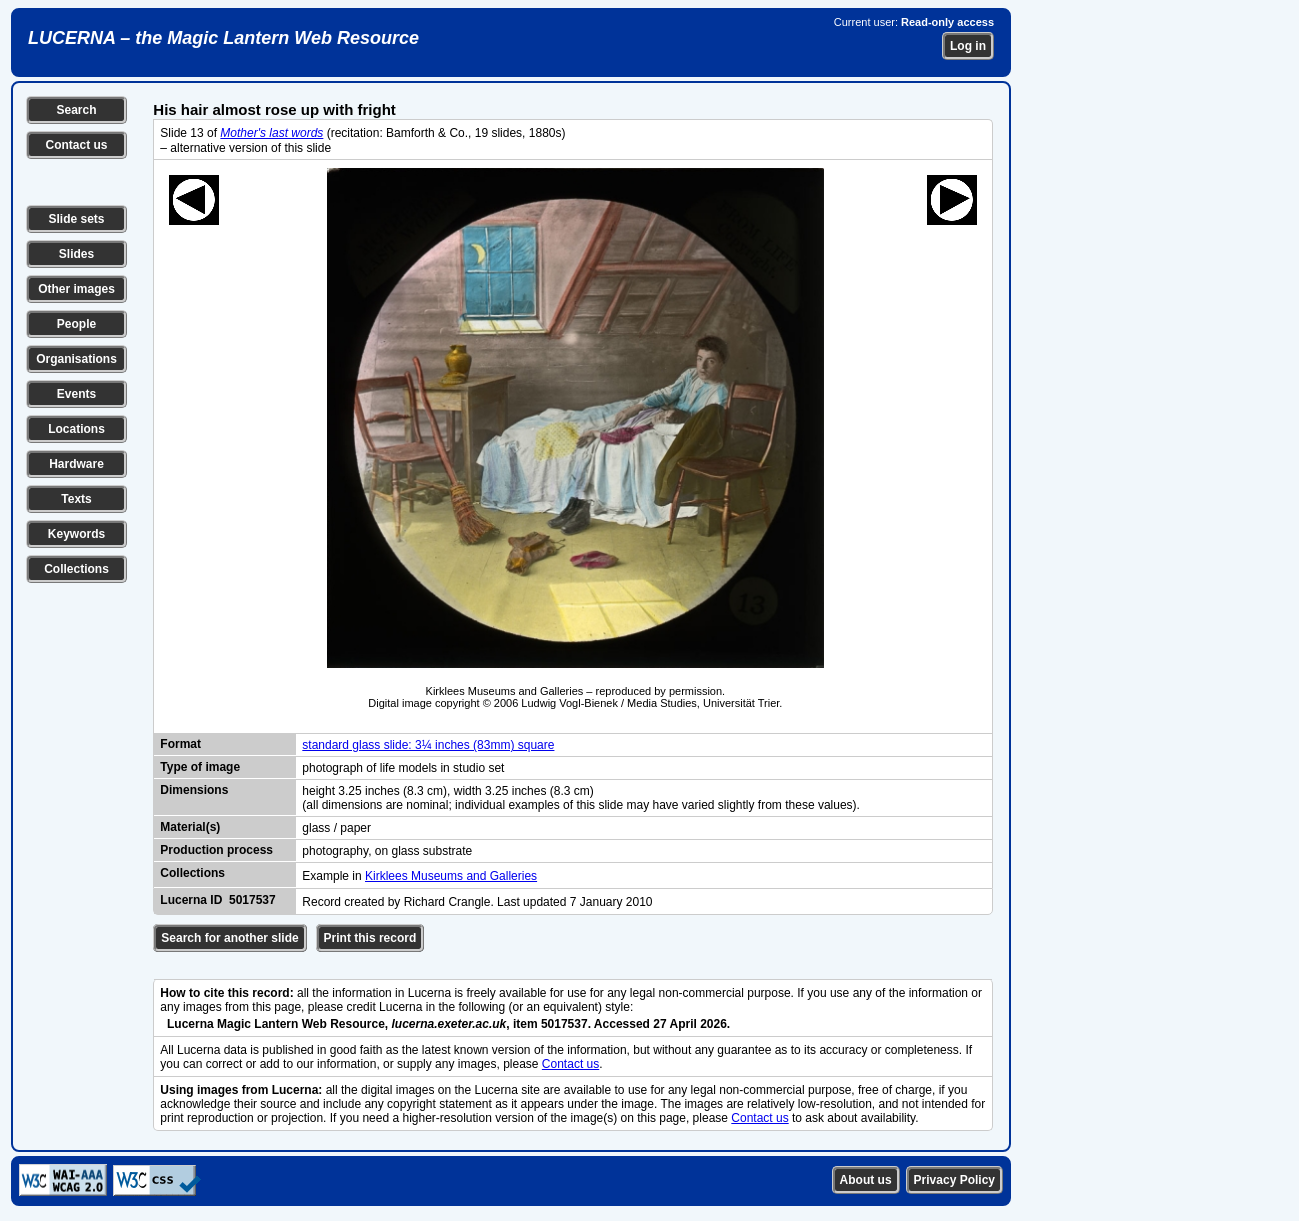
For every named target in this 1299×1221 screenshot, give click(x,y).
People (76, 324)
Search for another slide (229, 938)
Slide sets (76, 219)
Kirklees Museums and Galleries (451, 876)
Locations (76, 429)
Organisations (76, 359)
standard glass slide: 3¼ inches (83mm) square (428, 745)
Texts (76, 499)
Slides (76, 254)
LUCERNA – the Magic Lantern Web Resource (223, 38)
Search (76, 110)
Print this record (370, 938)
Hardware (76, 464)
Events (76, 394)
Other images (76, 289)
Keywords (76, 534)
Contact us (76, 145)
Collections (76, 569)
